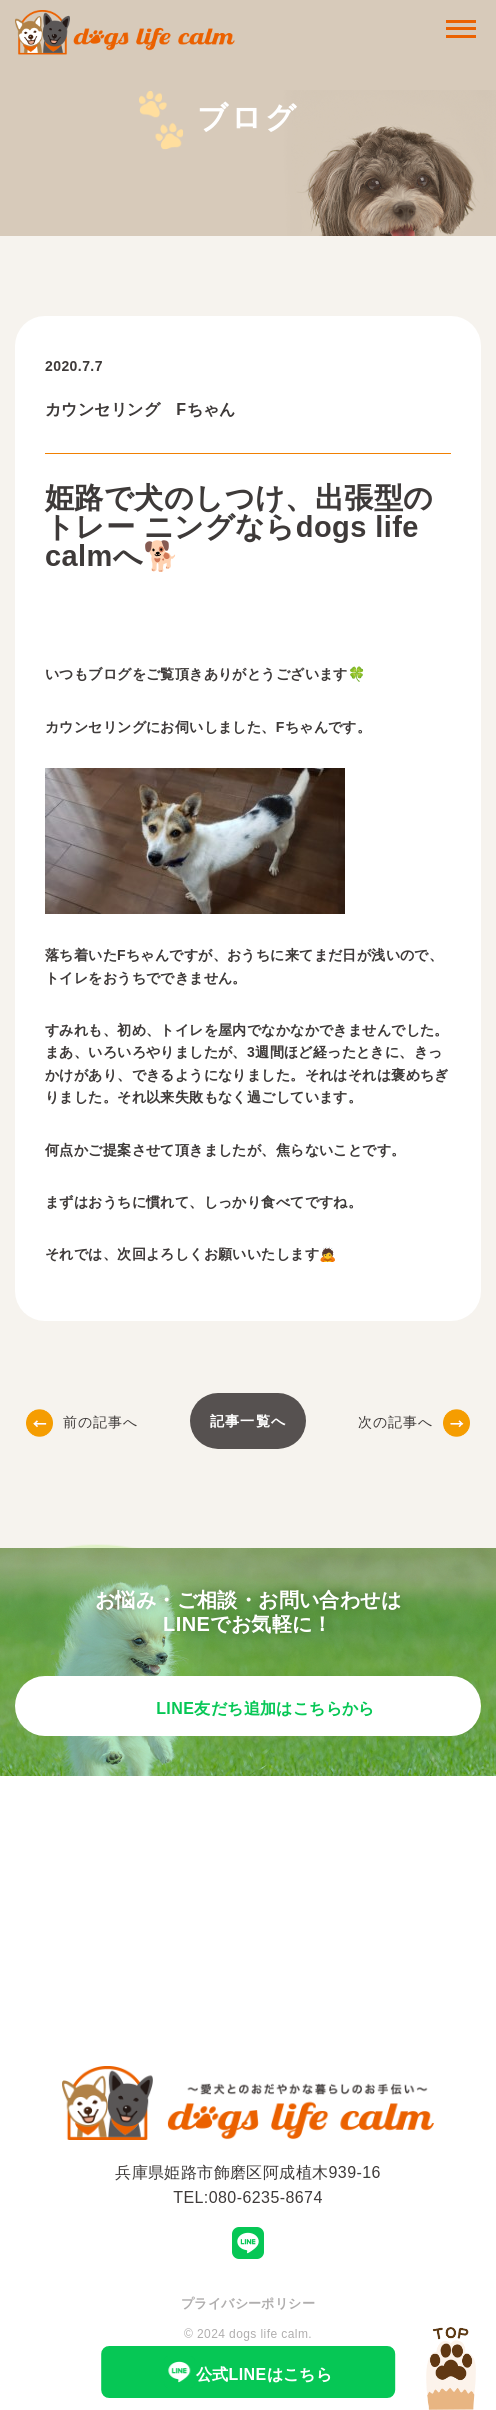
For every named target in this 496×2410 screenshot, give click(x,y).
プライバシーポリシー (248, 2303)
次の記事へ (414, 1422)
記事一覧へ (248, 1421)
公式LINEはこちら (248, 2372)
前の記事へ (82, 1422)
